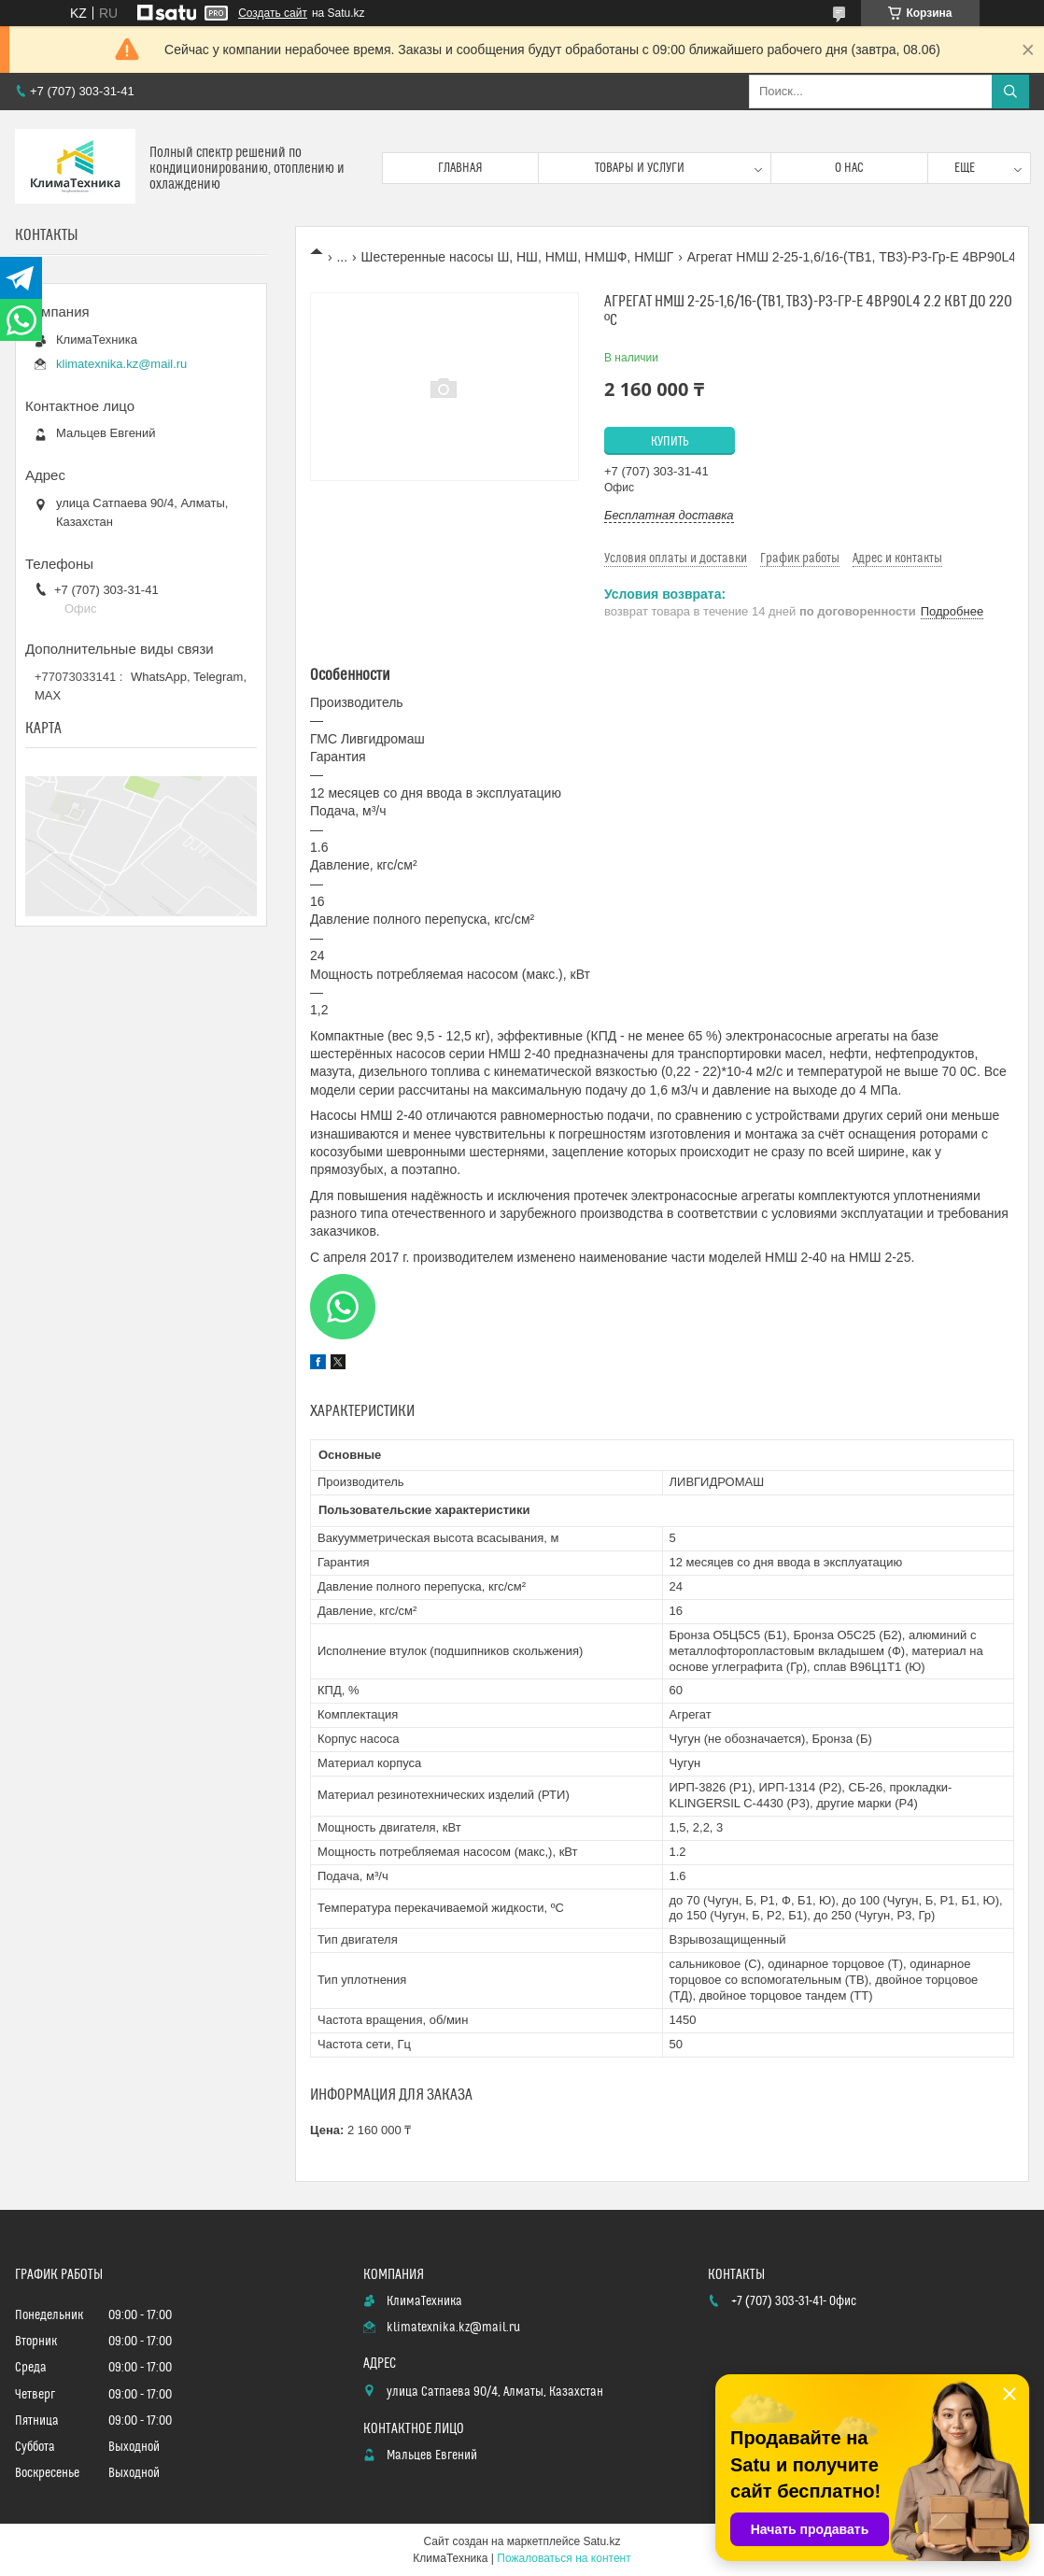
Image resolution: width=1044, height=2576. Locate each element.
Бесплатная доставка (669, 515)
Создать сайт (272, 13)
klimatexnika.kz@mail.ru (121, 364)
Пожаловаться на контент (563, 2558)
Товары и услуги (639, 168)
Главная (460, 168)
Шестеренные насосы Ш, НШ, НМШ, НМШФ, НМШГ (517, 256)
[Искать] (1010, 91)
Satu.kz (601, 2541)
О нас (849, 168)
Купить (670, 441)
